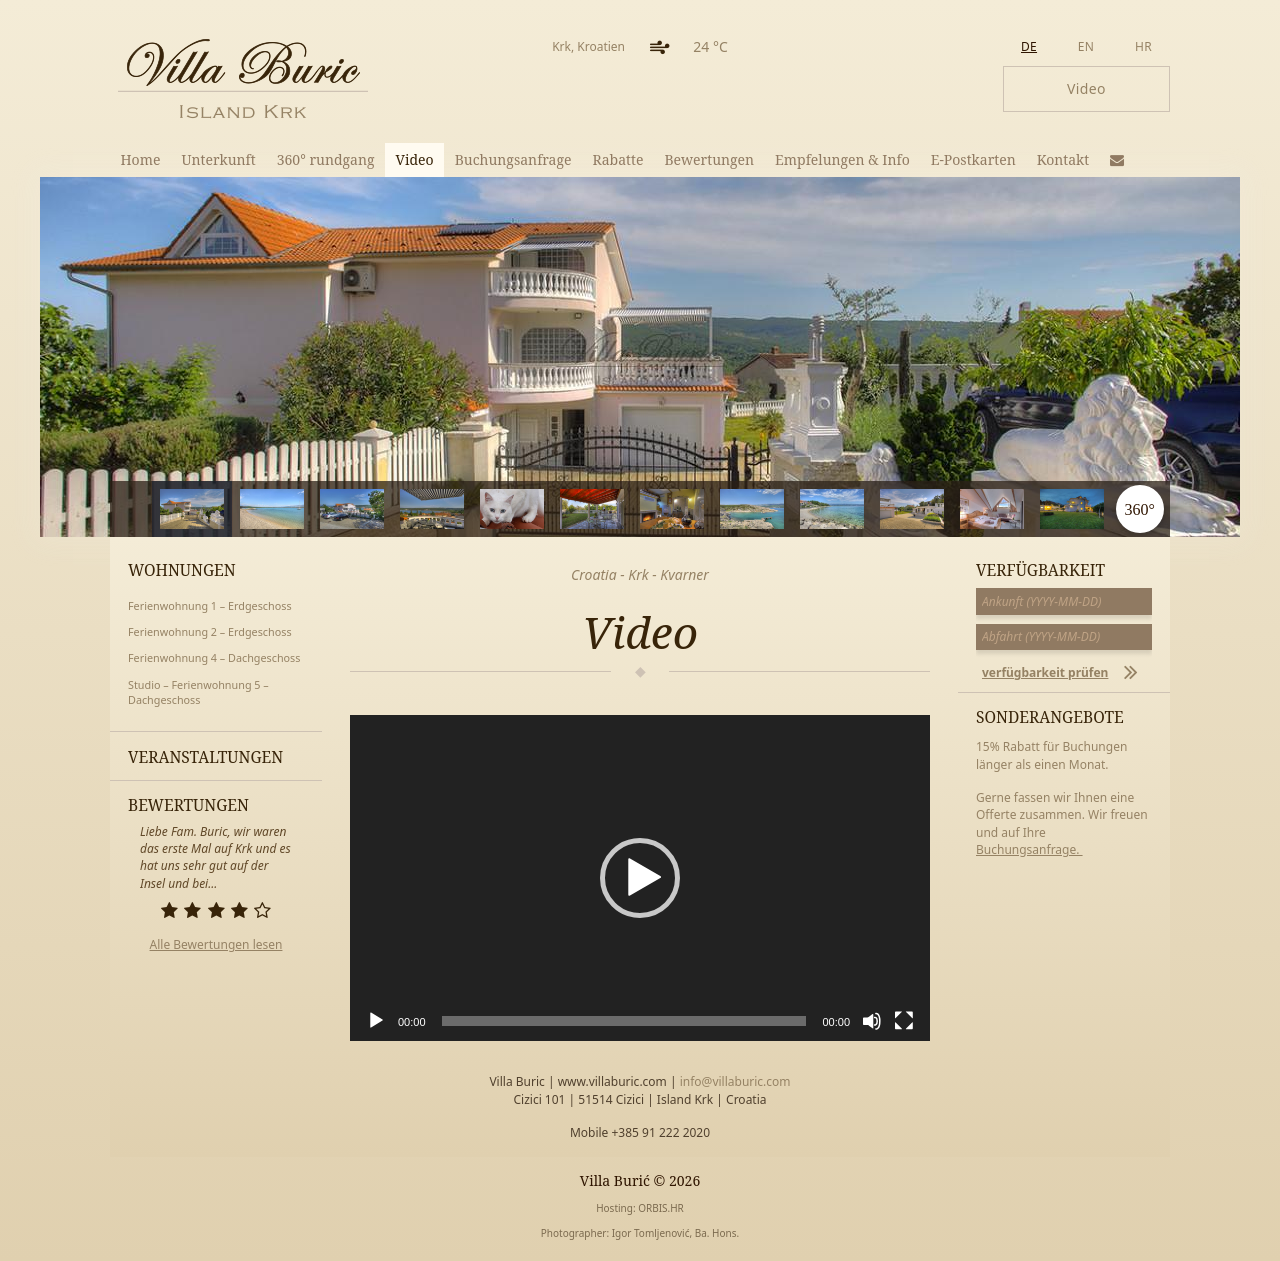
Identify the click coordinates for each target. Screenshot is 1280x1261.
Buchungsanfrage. (1029, 849)
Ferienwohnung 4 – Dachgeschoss (214, 657)
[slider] (624, 1021)
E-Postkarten (973, 159)
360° (1139, 509)
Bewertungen (709, 159)
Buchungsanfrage (513, 159)
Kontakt (1063, 159)
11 (1040, 509)
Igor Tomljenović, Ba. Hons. (675, 1233)
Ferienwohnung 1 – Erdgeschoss (210, 605)
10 (960, 509)
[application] (640, 878)
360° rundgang (326, 159)
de (1029, 46)
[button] (640, 878)
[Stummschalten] (872, 1021)
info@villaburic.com (735, 1081)
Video (415, 159)
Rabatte (618, 159)
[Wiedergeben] (376, 1021)
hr (1143, 46)
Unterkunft (218, 159)
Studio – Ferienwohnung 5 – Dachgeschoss (198, 692)
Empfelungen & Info (842, 159)
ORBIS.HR (661, 1208)
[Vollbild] (904, 1021)
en (1086, 46)
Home (141, 159)
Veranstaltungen (205, 757)
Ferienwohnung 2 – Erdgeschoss (210, 631)
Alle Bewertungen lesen (216, 944)
